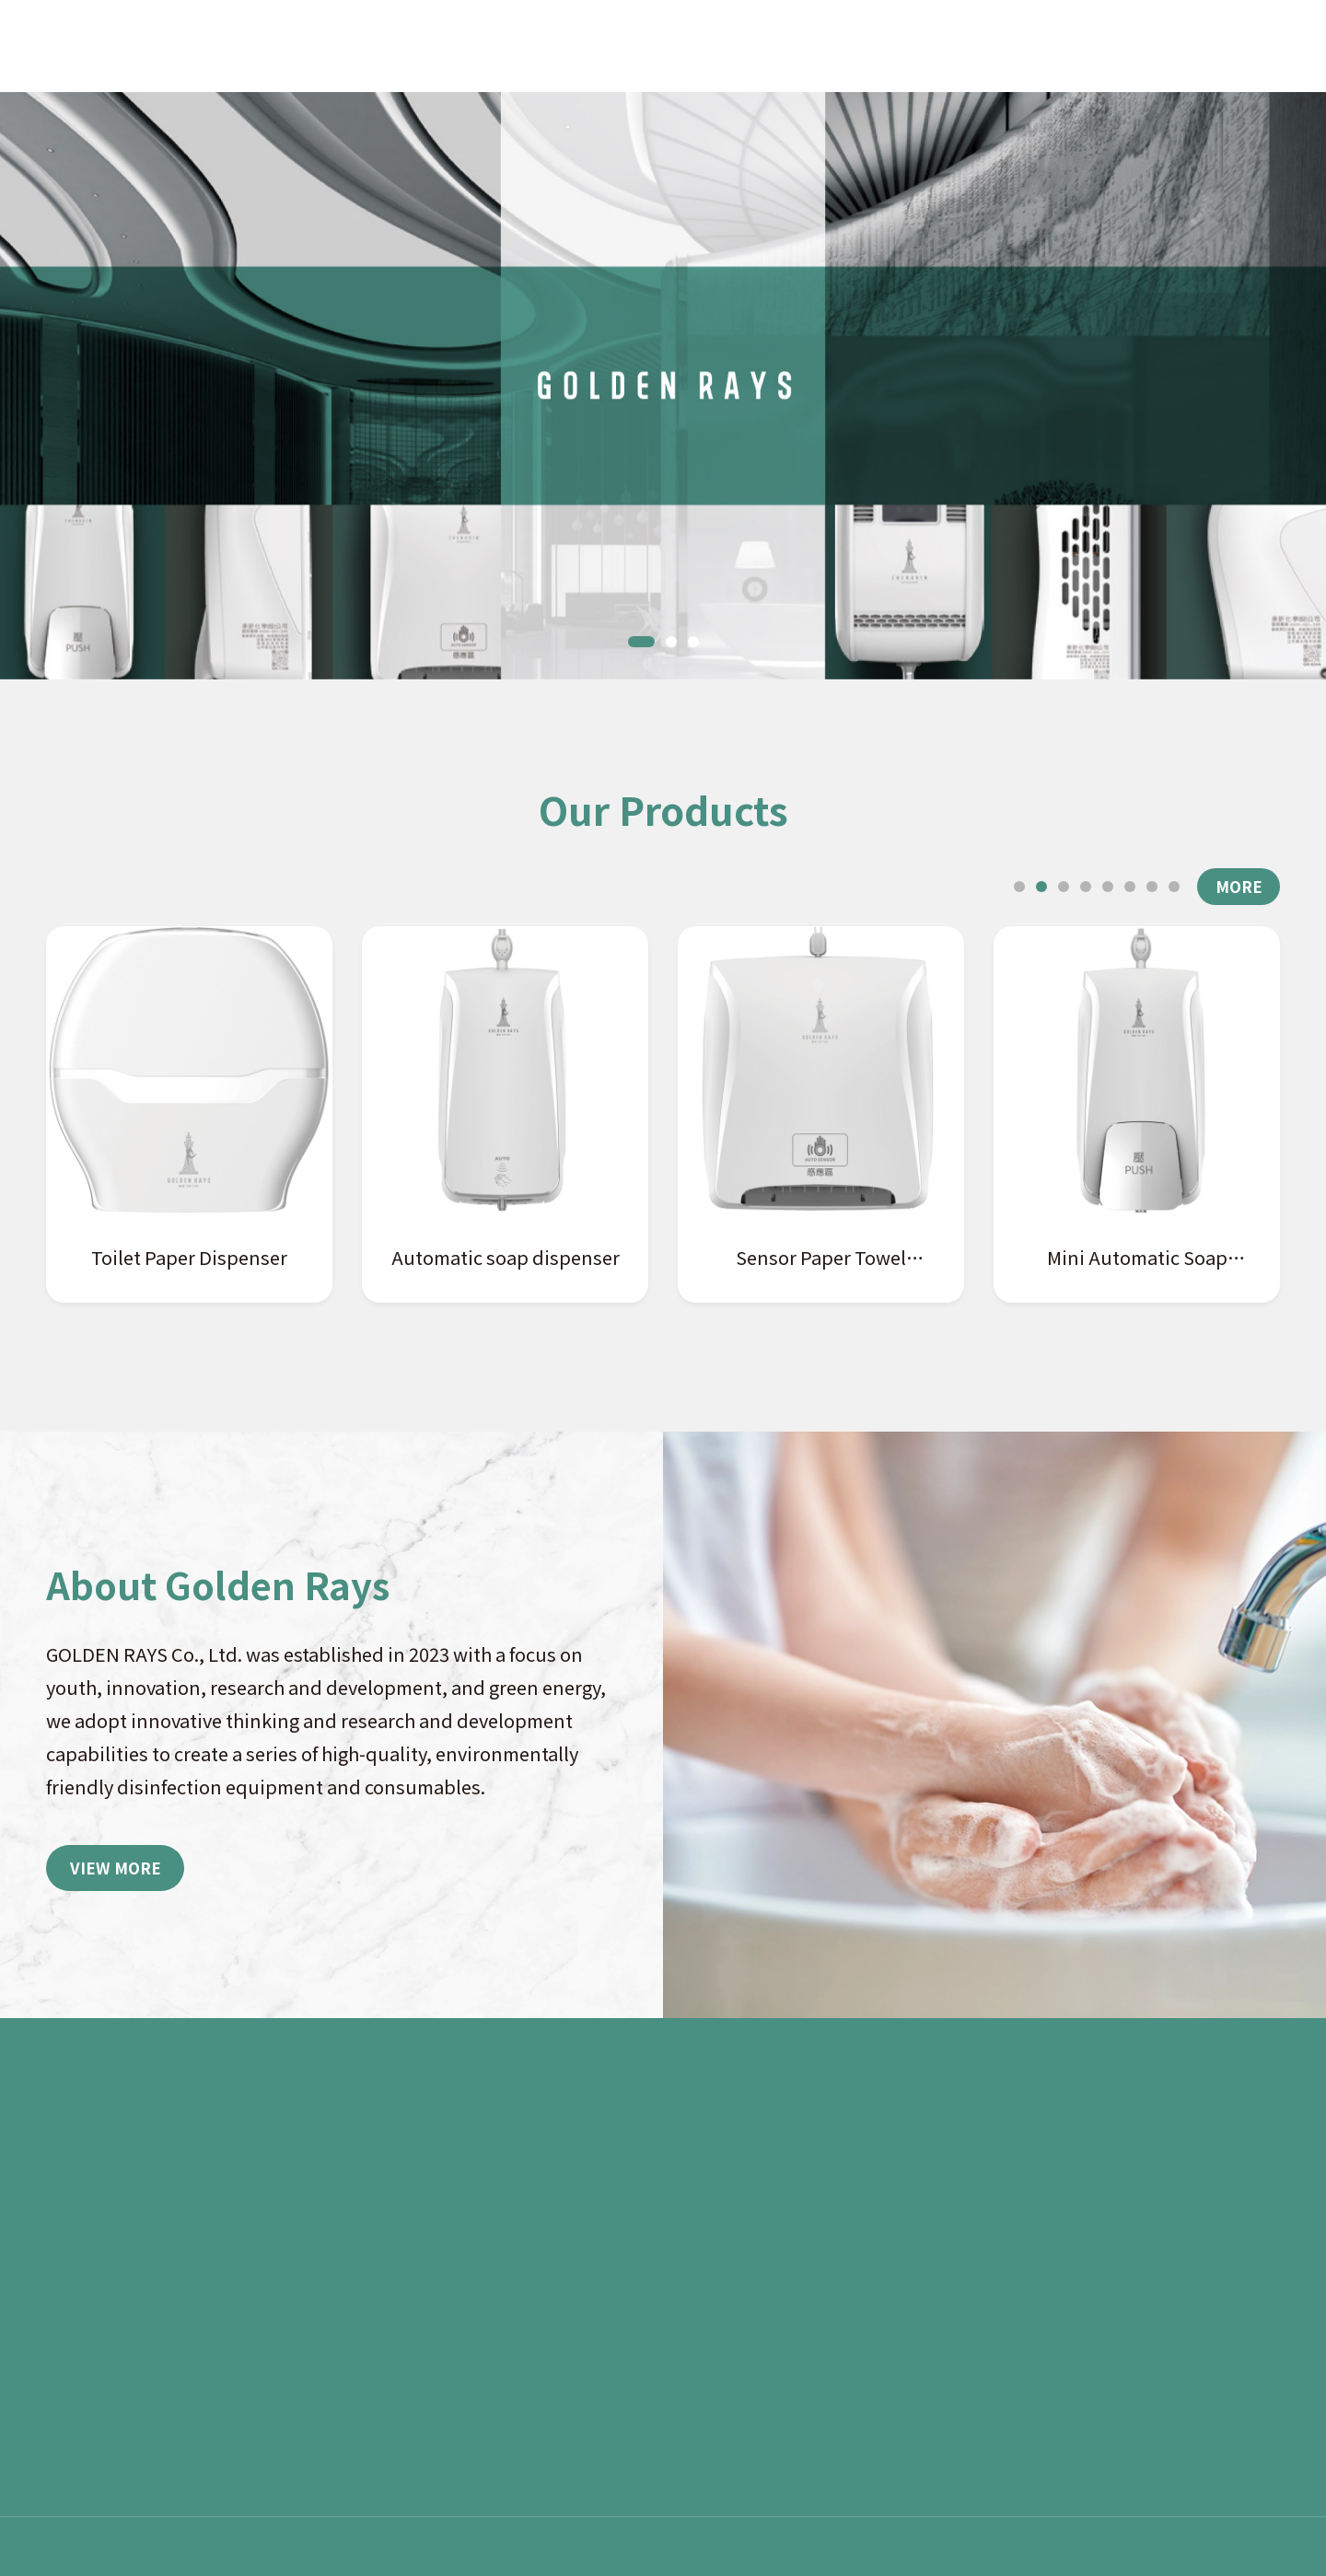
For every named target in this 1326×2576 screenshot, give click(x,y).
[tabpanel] (663, 385)
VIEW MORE (115, 1867)
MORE (1239, 886)
